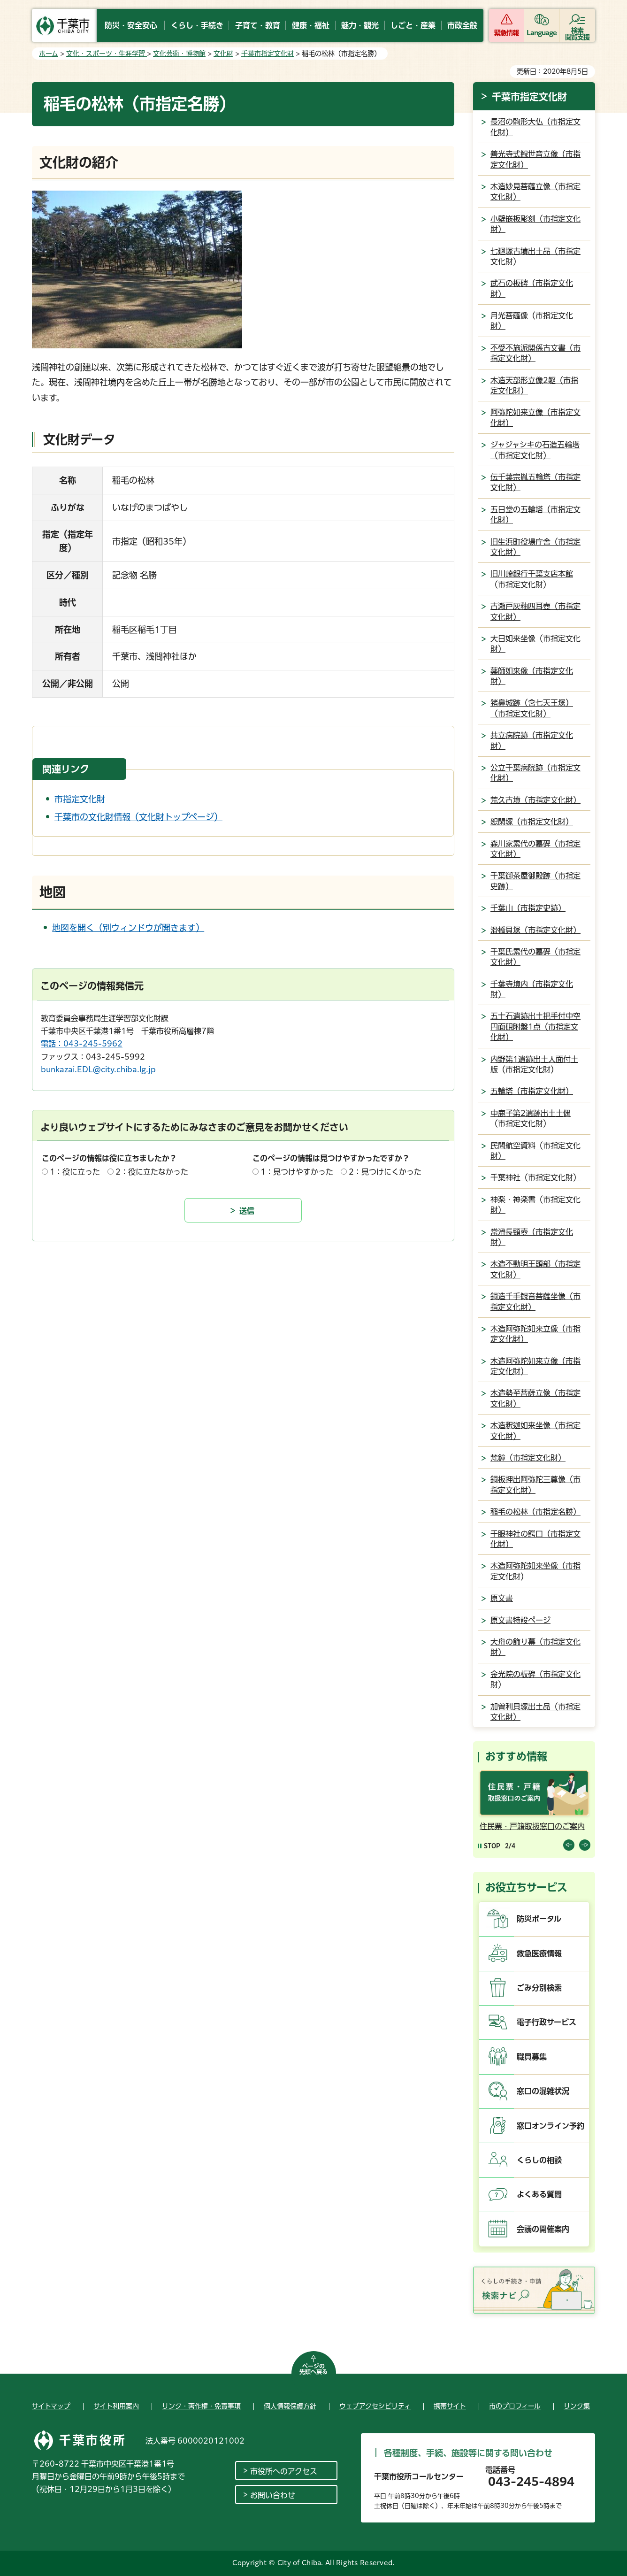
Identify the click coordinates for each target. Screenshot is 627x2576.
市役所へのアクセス (283, 2471)
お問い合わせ (272, 2495)
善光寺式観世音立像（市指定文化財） (535, 159)
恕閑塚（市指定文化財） (531, 821)
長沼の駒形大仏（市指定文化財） (535, 127)
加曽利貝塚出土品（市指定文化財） (535, 1712)
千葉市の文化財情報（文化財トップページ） (138, 817)
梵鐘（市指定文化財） (528, 1457)
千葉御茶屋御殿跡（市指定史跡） (535, 881)
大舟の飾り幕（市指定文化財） (535, 1647)
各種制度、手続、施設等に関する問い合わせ (468, 2453)
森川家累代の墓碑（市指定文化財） (535, 849)
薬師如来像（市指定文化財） (531, 676)
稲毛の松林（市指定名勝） (535, 1511)
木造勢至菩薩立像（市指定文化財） (535, 1398)
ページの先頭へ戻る (313, 2369)
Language (542, 33)
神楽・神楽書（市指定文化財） (535, 1205)
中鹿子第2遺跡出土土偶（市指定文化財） (530, 1118)
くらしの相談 (539, 2160)
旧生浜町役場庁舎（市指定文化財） (535, 547)
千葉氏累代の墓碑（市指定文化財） (535, 957)
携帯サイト (450, 2406)
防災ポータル (539, 1918)
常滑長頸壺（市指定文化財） (531, 1237)
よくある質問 (539, 2194)
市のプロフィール (515, 2406)
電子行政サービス (546, 2022)
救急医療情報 (539, 1953)
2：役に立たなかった (151, 1172)
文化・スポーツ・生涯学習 (106, 53)
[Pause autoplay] (489, 1845)
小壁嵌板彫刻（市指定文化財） (535, 224)
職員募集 (532, 2057)
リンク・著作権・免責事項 (201, 2406)
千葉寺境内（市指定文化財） (531, 989)
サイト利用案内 (116, 2406)
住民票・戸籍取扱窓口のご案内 (532, 1826)
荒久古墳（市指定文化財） (535, 800)
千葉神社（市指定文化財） (535, 1177)
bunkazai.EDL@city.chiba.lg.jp (98, 1069)
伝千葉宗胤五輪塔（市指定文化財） (535, 482)
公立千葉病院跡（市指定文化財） (535, 773)
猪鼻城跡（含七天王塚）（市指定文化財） (531, 708)
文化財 (223, 53)
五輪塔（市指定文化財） (531, 1091)
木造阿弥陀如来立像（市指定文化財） (535, 1334)
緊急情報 (506, 33)
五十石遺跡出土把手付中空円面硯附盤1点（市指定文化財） (535, 1026)
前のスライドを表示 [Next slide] (584, 1845)
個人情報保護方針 (290, 2406)
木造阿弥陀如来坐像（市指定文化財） (535, 1571)
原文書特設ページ (520, 1620)
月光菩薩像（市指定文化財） (531, 321)
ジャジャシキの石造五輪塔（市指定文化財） (535, 450)
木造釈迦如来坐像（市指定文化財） (535, 1430)
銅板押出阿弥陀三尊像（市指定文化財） (535, 1484)
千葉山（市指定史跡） (528, 908)
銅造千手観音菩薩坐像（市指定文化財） (535, 1301)
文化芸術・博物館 (179, 53)
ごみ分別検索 (539, 1988)
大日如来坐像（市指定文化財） (535, 644)
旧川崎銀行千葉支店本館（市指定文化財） (531, 579)
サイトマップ (51, 2406)
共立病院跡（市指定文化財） (531, 740)
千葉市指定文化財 (267, 53)
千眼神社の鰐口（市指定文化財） (535, 1539)
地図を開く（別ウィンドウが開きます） (128, 927)
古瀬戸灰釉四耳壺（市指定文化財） (535, 611)
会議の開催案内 (543, 2229)
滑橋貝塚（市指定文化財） (535, 930)
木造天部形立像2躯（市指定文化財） (534, 385)
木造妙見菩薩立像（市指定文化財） (535, 191)
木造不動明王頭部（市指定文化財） (535, 1269)
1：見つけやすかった (296, 1172)
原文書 (501, 1598)
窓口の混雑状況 (543, 2091)
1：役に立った (75, 1172)
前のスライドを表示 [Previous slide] (568, 1845)
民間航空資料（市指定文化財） (535, 1151)
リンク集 (577, 2406)
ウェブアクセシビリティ (375, 2406)
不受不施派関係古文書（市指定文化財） (535, 353)
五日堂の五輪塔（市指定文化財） (535, 514)
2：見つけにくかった (385, 1172)
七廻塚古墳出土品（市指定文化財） (535, 256)
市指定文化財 (79, 799)
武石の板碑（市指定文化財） (531, 288)
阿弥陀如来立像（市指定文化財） (535, 417)
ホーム (48, 53)
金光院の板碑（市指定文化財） (535, 1679)
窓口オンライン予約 (550, 2126)
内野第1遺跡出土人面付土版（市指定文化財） (534, 1064)
